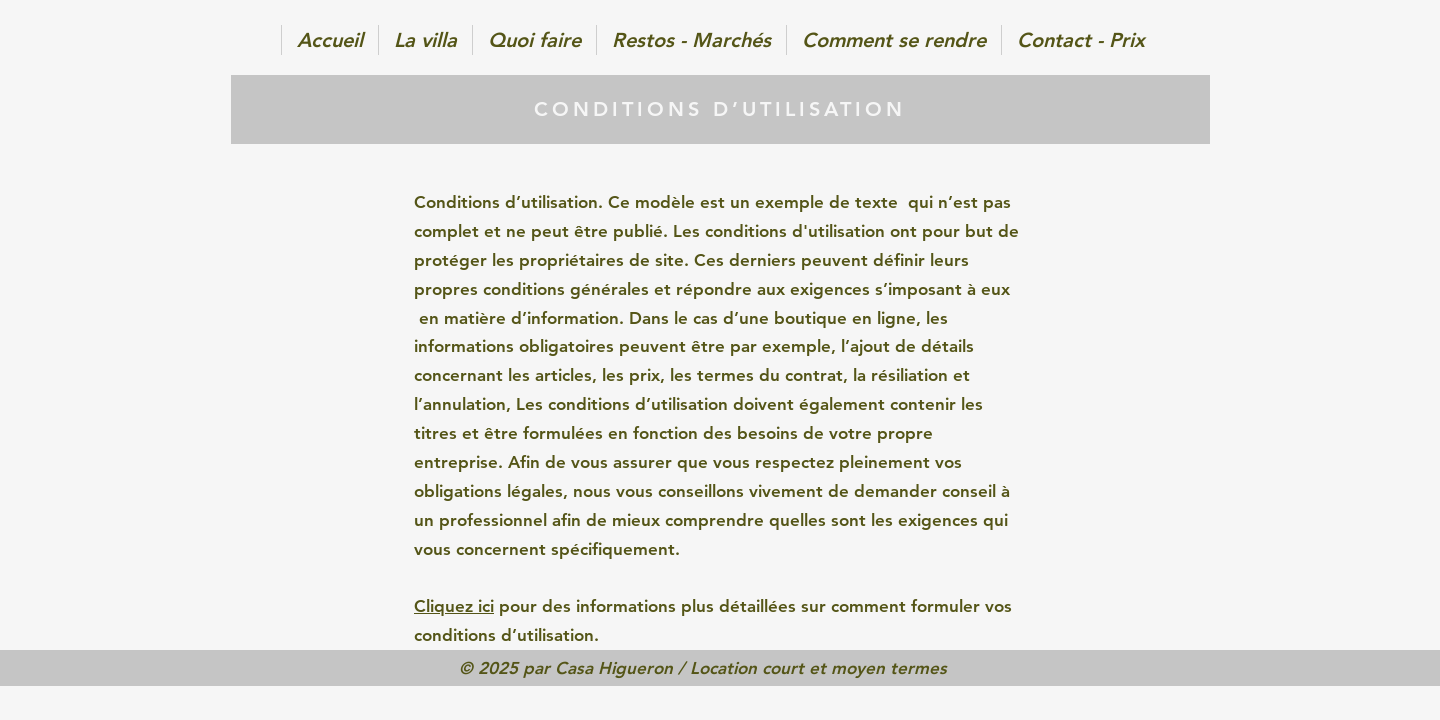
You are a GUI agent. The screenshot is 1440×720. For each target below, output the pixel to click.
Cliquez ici (454, 606)
